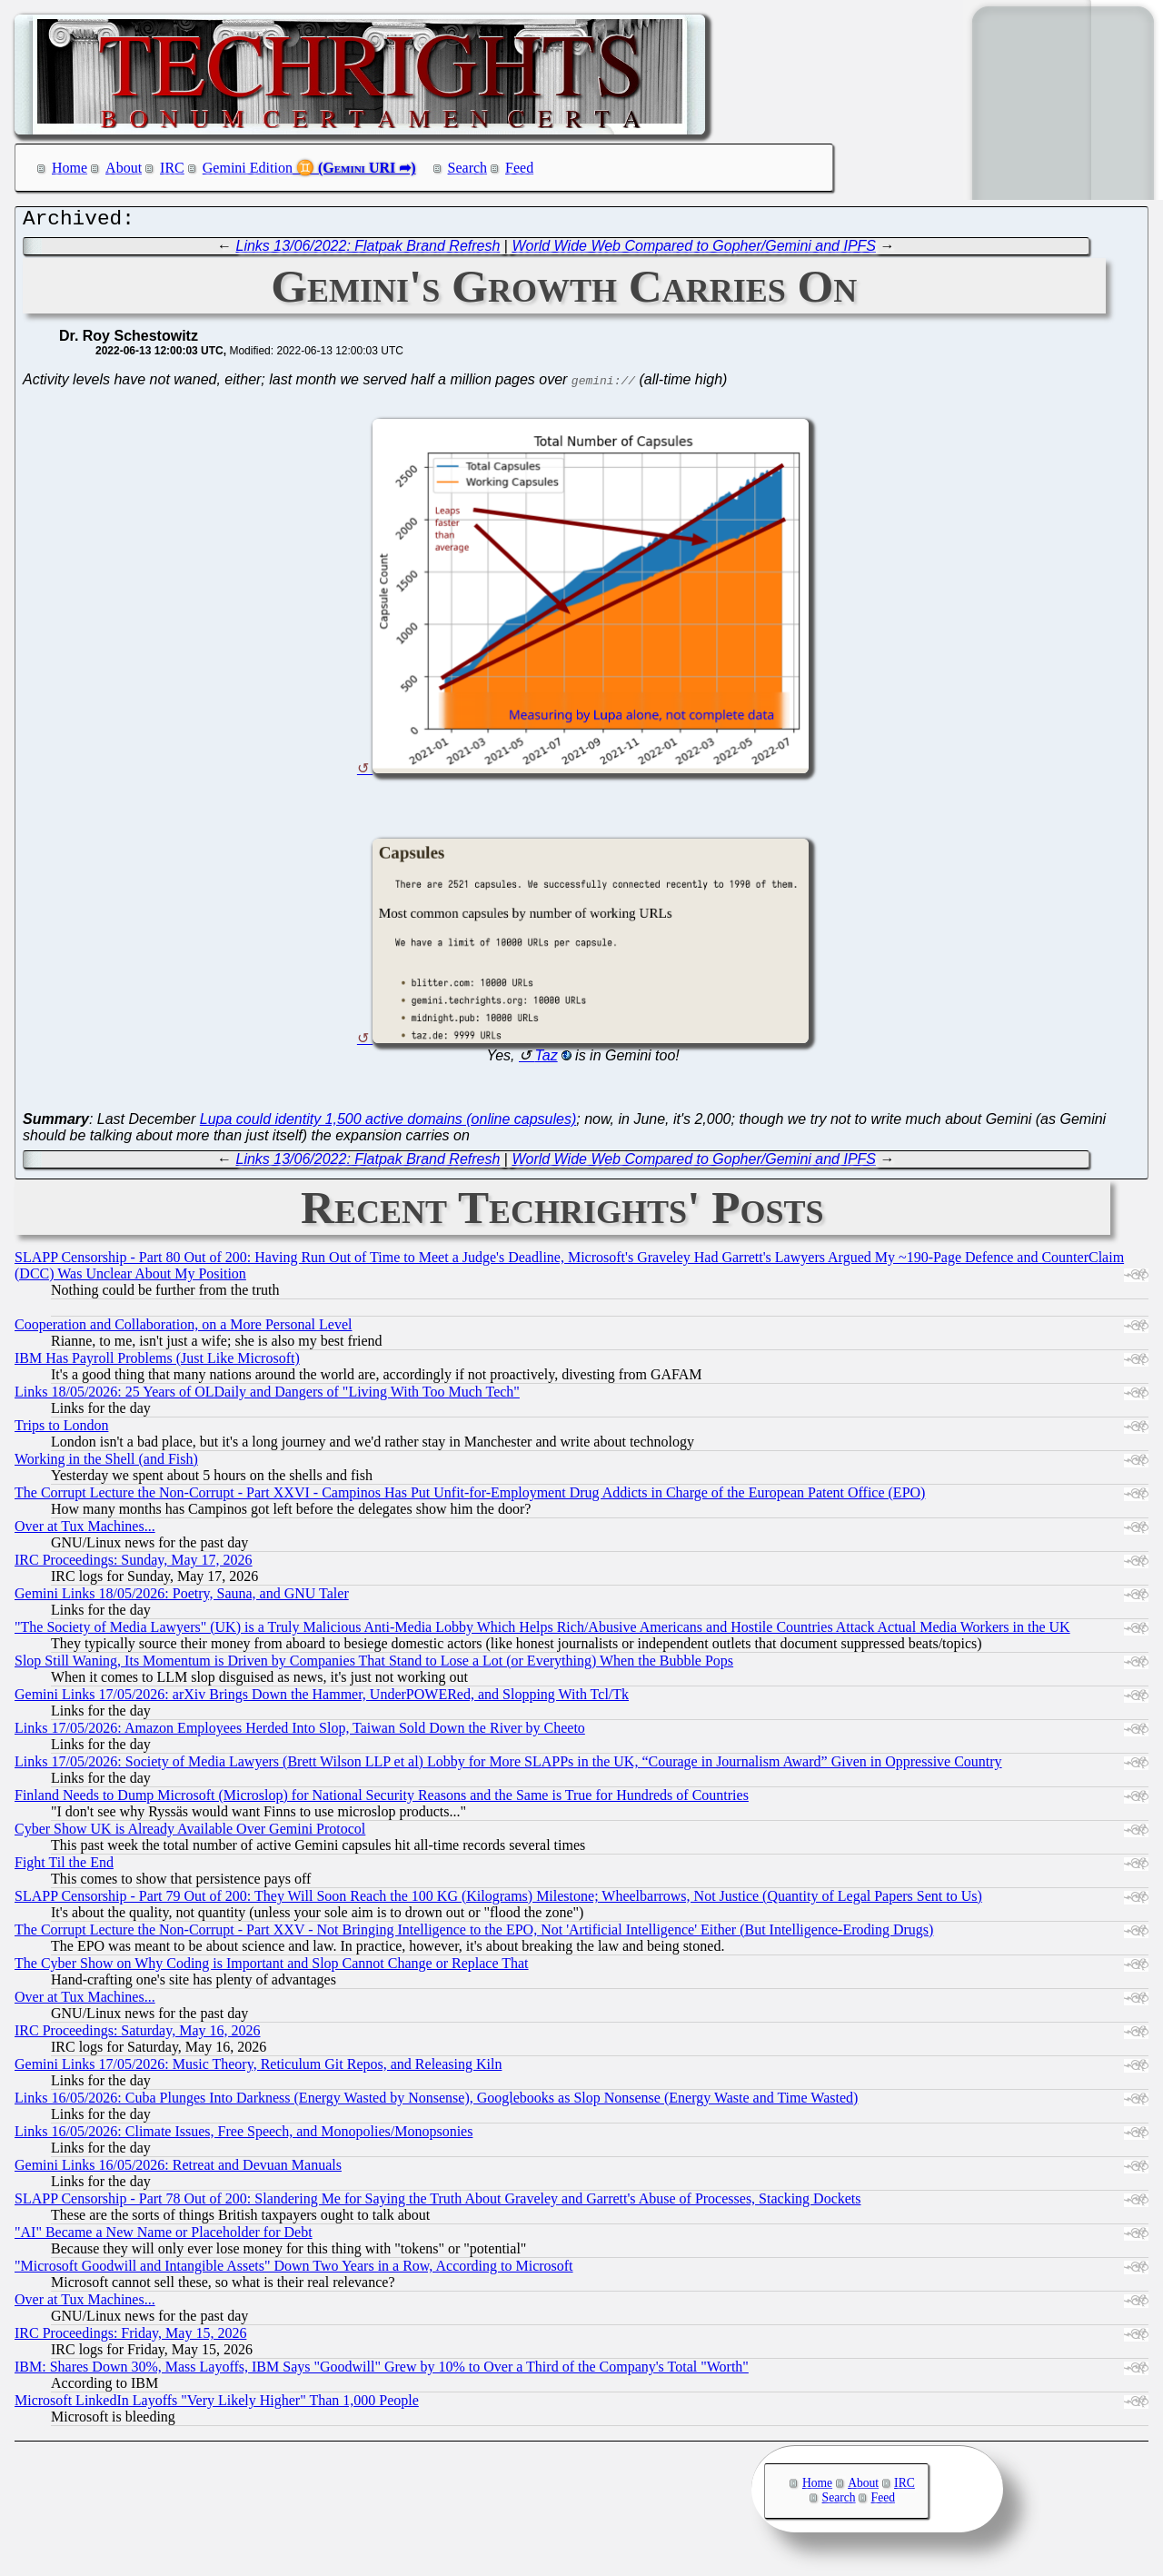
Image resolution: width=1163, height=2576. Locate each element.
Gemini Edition (248, 167)
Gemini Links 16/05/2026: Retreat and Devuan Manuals (178, 2169)
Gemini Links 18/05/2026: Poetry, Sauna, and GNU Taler (182, 1598)
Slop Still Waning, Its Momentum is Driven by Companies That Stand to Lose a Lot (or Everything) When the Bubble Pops (374, 1665)
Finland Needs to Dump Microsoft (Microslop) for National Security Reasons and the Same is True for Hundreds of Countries (382, 1799)
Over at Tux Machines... (85, 1530)
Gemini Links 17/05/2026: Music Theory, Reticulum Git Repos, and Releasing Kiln (258, 2068)
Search (468, 167)
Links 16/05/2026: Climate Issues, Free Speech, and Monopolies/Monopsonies (243, 2135)
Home (69, 167)
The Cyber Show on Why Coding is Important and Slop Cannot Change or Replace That (272, 1967)
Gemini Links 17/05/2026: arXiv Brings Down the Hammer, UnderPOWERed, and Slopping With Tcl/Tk (322, 1698)
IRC (172, 167)
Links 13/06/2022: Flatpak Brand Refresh (368, 250)
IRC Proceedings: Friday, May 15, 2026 (130, 2337)
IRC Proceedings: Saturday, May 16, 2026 (137, 2035)
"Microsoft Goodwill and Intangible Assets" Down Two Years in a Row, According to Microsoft (294, 2270)
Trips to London (61, 1429)
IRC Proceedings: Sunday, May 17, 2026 (134, 1564)
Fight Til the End (64, 1867)
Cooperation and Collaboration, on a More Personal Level (183, 1329)
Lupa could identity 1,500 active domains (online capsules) (388, 1123)
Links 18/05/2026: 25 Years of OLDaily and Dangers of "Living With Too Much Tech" (267, 1396)
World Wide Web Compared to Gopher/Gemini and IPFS (694, 250)
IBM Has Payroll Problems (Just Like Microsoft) (157, 1362)
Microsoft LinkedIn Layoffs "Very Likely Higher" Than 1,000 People (217, 2404)
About (123, 167)
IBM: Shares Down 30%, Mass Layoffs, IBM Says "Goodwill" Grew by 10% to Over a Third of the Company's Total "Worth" (382, 2371)
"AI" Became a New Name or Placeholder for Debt (164, 2236)
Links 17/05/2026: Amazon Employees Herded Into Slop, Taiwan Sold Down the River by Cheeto (300, 1732)
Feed (519, 167)
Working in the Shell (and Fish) (106, 1463)
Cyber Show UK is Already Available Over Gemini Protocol (190, 1833)
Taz (545, 1060)
